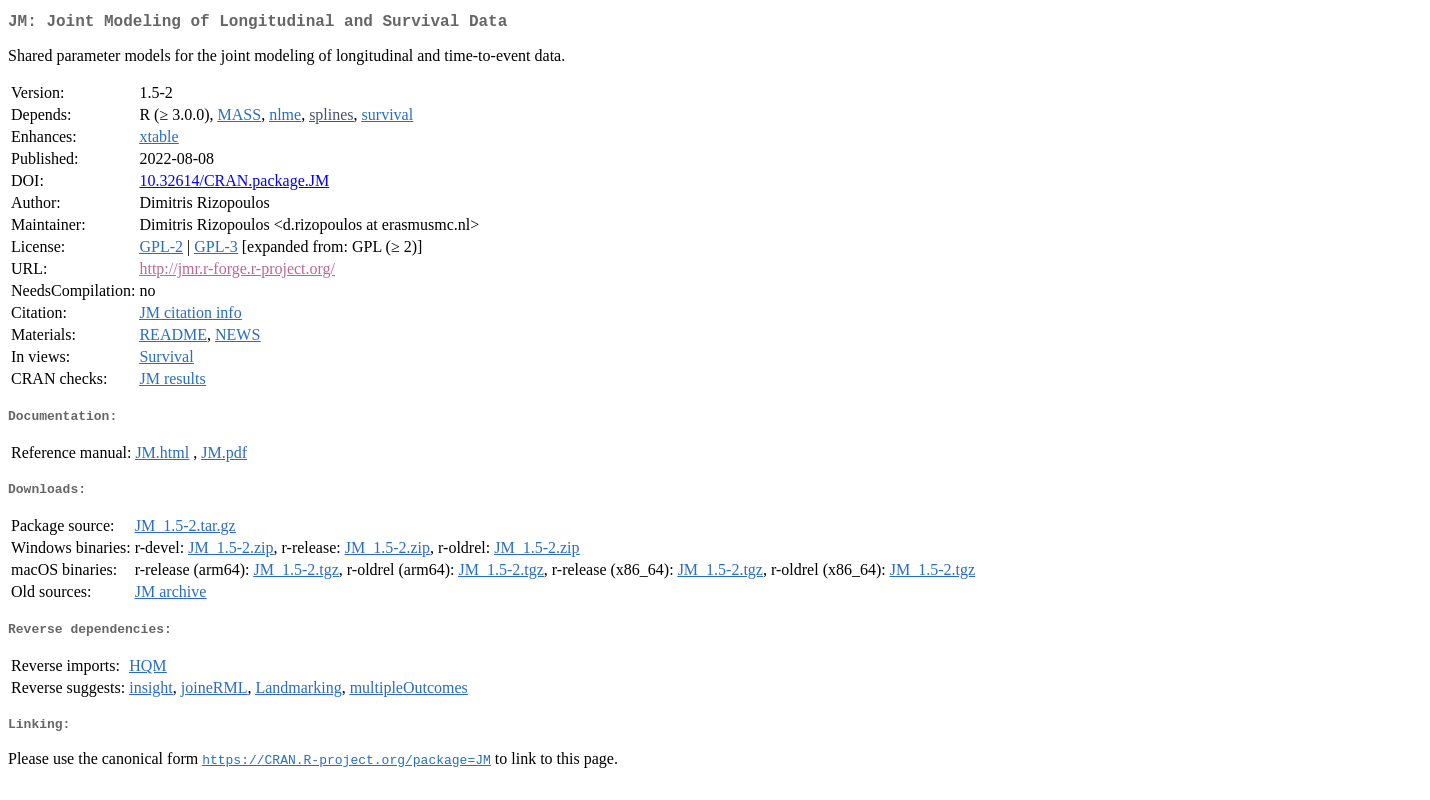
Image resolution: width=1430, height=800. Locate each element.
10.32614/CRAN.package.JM (234, 184)
